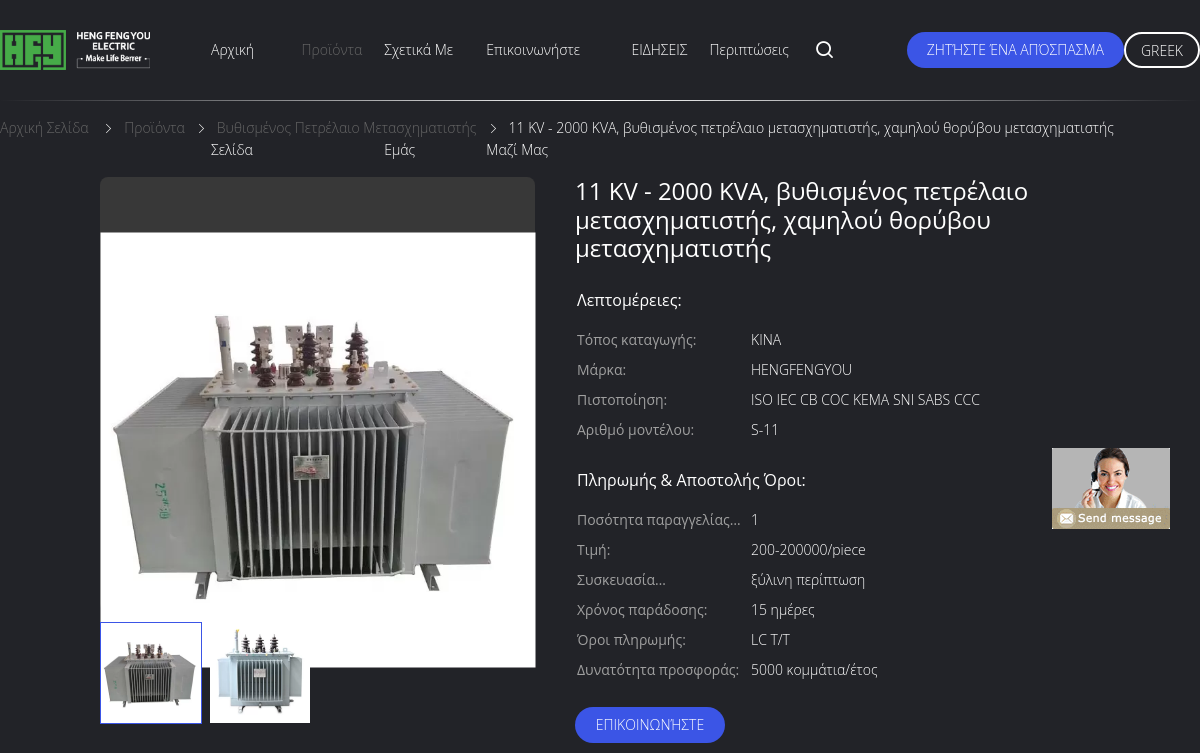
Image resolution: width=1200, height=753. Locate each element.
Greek (1162, 50)
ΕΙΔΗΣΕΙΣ (660, 49)
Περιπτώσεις (749, 49)
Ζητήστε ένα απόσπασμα (1015, 49)
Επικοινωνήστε (650, 724)
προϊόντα (332, 49)
